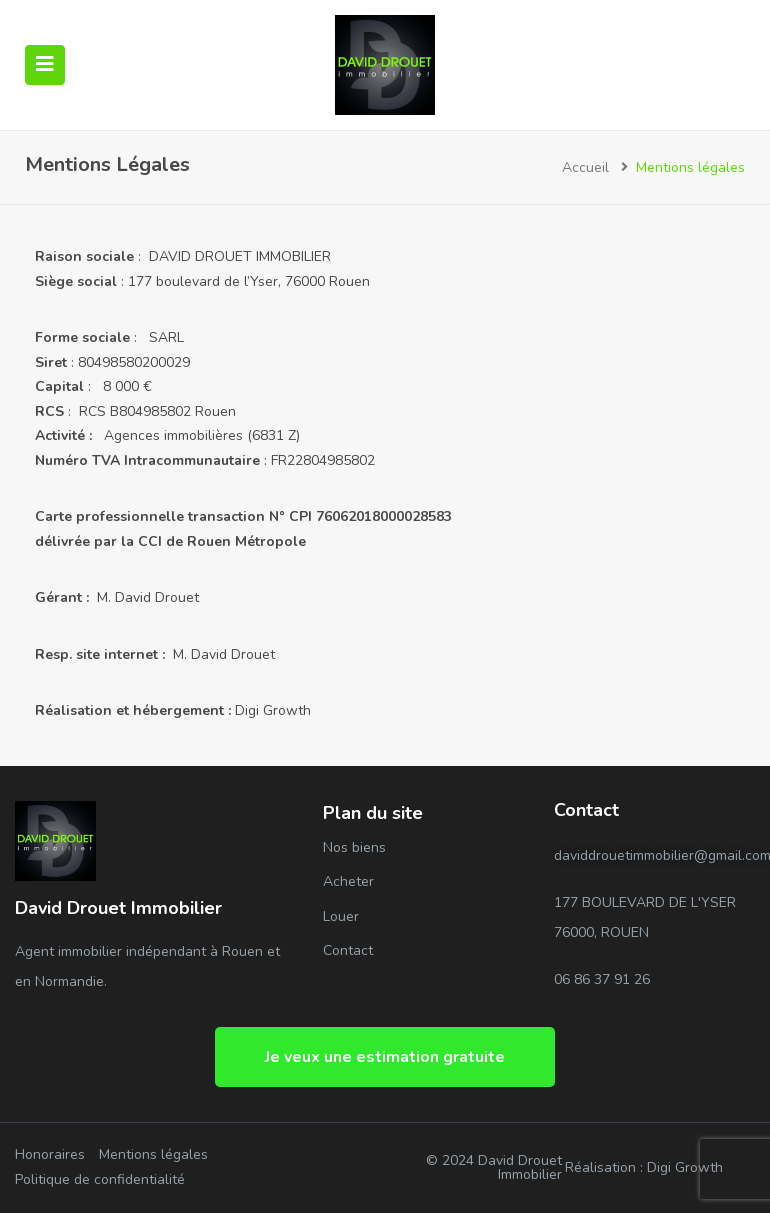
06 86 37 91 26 (602, 979)
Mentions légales (153, 1154)
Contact (348, 950)
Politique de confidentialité (100, 1179)
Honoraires (50, 1154)
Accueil (585, 167)
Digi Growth (273, 710)
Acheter (348, 881)
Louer (341, 916)
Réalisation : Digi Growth (644, 1167)
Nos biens (354, 847)
